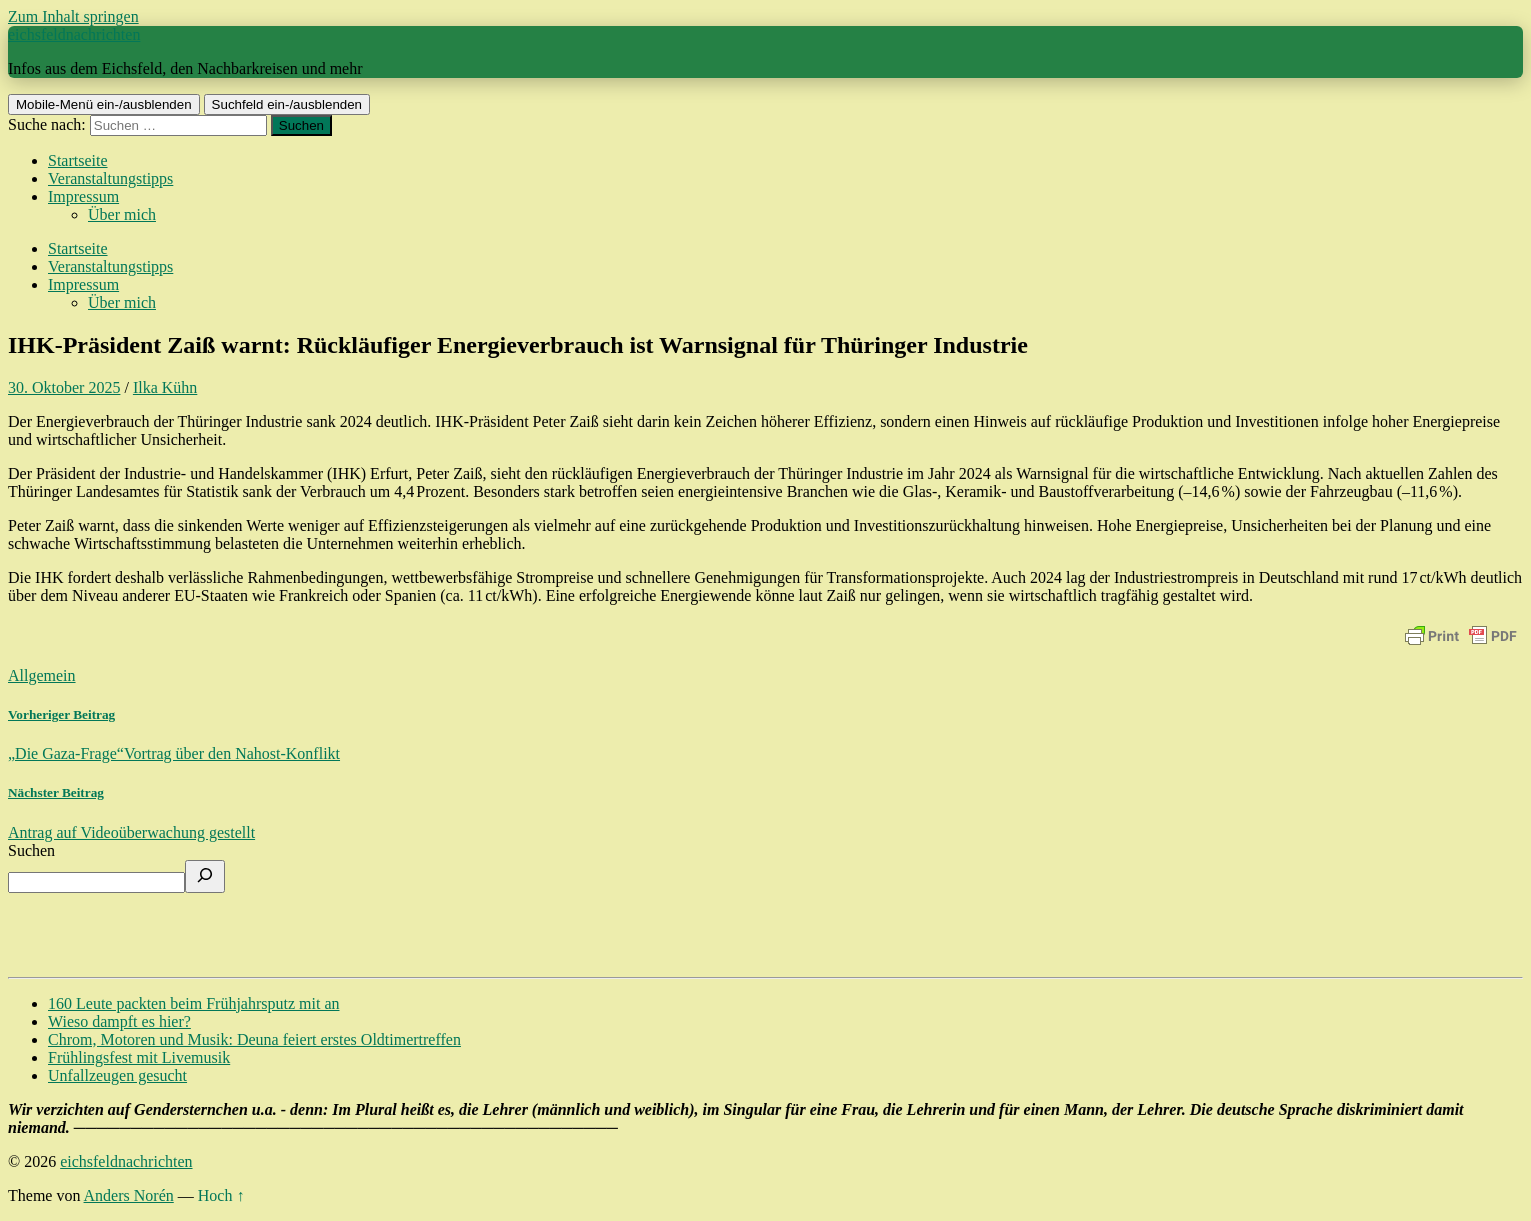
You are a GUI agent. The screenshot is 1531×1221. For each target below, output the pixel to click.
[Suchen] (205, 876)
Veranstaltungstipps (110, 178)
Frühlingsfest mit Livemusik (139, 1057)
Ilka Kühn (165, 387)
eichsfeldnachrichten (74, 34)
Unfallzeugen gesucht (117, 1075)
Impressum (83, 196)
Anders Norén (129, 1195)
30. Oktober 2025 (64, 387)
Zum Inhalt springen (73, 16)
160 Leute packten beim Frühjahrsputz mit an (193, 1003)
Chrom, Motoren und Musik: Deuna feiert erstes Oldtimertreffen (254, 1039)
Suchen (31, 850)
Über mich (122, 214)
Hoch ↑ (221, 1195)
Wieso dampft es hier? (119, 1021)
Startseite (78, 160)
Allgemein (42, 675)
